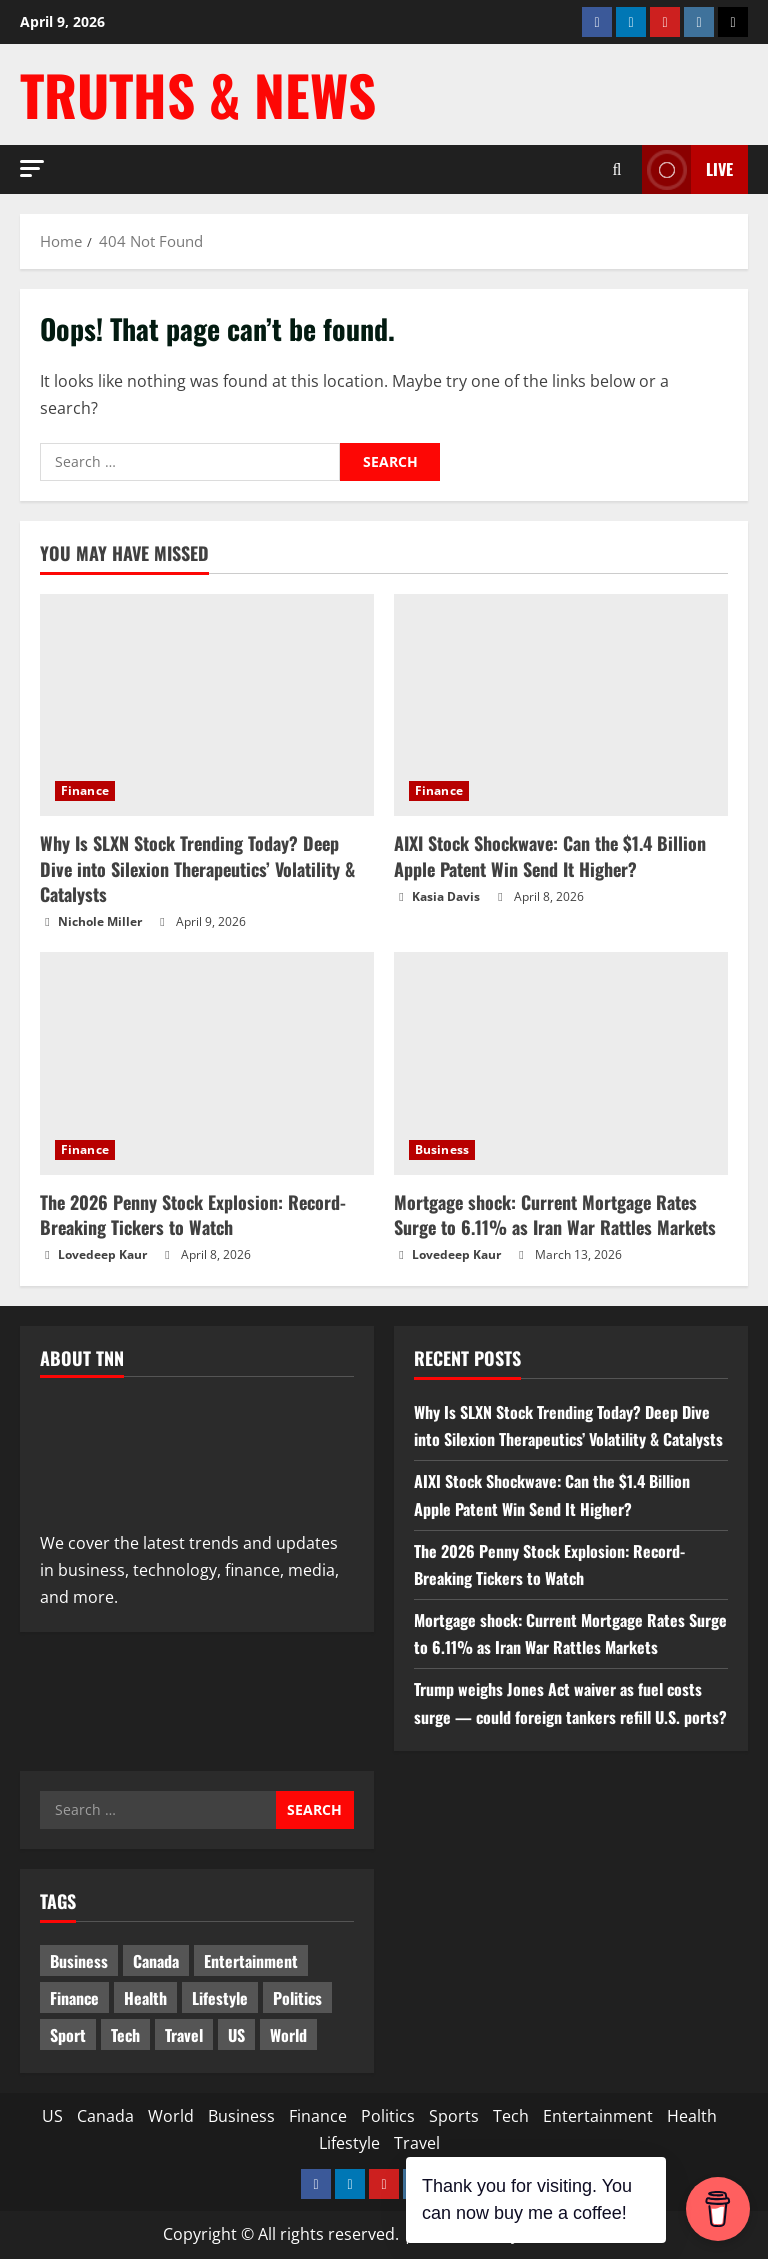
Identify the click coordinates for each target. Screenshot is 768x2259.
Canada (105, 2116)
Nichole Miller (100, 921)
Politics (388, 2116)
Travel (417, 2143)
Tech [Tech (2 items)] (125, 2035)
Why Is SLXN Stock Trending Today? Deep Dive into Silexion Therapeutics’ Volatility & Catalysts (197, 868)
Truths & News (198, 94)
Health (692, 2116)
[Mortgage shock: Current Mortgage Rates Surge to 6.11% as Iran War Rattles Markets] (561, 1063)
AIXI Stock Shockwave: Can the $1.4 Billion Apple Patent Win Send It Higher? (550, 855)
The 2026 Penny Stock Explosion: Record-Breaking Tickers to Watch (193, 1214)
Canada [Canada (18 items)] (156, 1961)
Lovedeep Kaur (102, 1254)
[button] (32, 168)
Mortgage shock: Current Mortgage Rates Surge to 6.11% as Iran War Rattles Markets (555, 1214)
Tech (511, 2116)
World (171, 2116)
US (52, 2116)
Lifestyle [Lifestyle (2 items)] (220, 1998)
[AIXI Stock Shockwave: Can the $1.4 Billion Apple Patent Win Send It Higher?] (561, 705)
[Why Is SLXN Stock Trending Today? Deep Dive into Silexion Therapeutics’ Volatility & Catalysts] (207, 705)
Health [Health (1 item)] (145, 1998)
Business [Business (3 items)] (79, 1961)
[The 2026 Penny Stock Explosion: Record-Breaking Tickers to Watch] (207, 1063)
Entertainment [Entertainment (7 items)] (251, 1961)
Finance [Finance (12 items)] (74, 1998)
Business (442, 1149)
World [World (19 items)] (288, 2035)
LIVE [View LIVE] (687, 169)
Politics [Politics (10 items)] (297, 1998)
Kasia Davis (446, 896)
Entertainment (598, 2116)
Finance (85, 790)
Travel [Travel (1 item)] (184, 2035)
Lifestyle (349, 2143)
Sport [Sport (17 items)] (68, 2035)
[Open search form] (617, 169)
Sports (454, 2116)
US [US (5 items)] (236, 2035)
